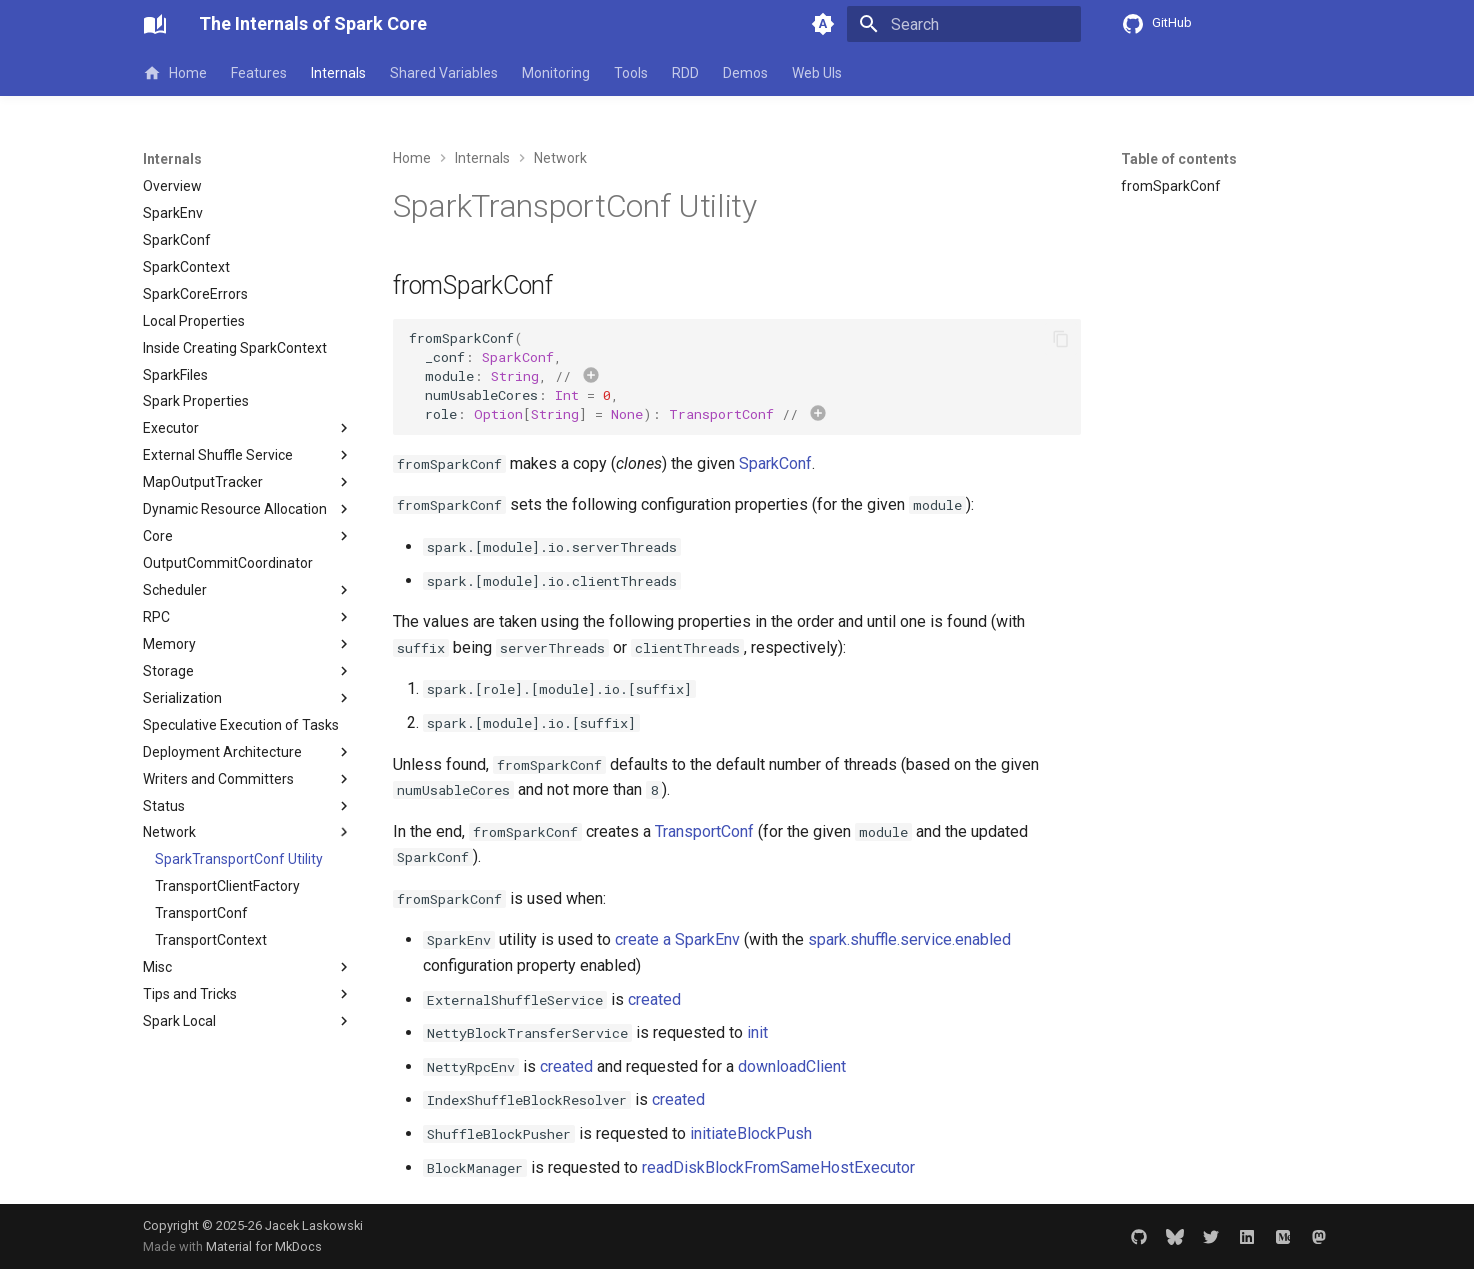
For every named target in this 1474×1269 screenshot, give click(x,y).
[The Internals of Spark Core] (155, 24)
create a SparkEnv (677, 939)
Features (259, 73)
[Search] (964, 24)
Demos (745, 73)
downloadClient (792, 1066)
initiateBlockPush (751, 1133)
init (757, 1032)
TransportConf (704, 831)
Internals (338, 73)
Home (175, 73)
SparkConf (775, 463)
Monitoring (556, 73)
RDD (685, 73)
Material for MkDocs (264, 1246)
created (654, 999)
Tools (631, 73)
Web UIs (817, 73)
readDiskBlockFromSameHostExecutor (778, 1167)
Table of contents (1179, 159)
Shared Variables (444, 73)
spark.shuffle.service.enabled (909, 939)
